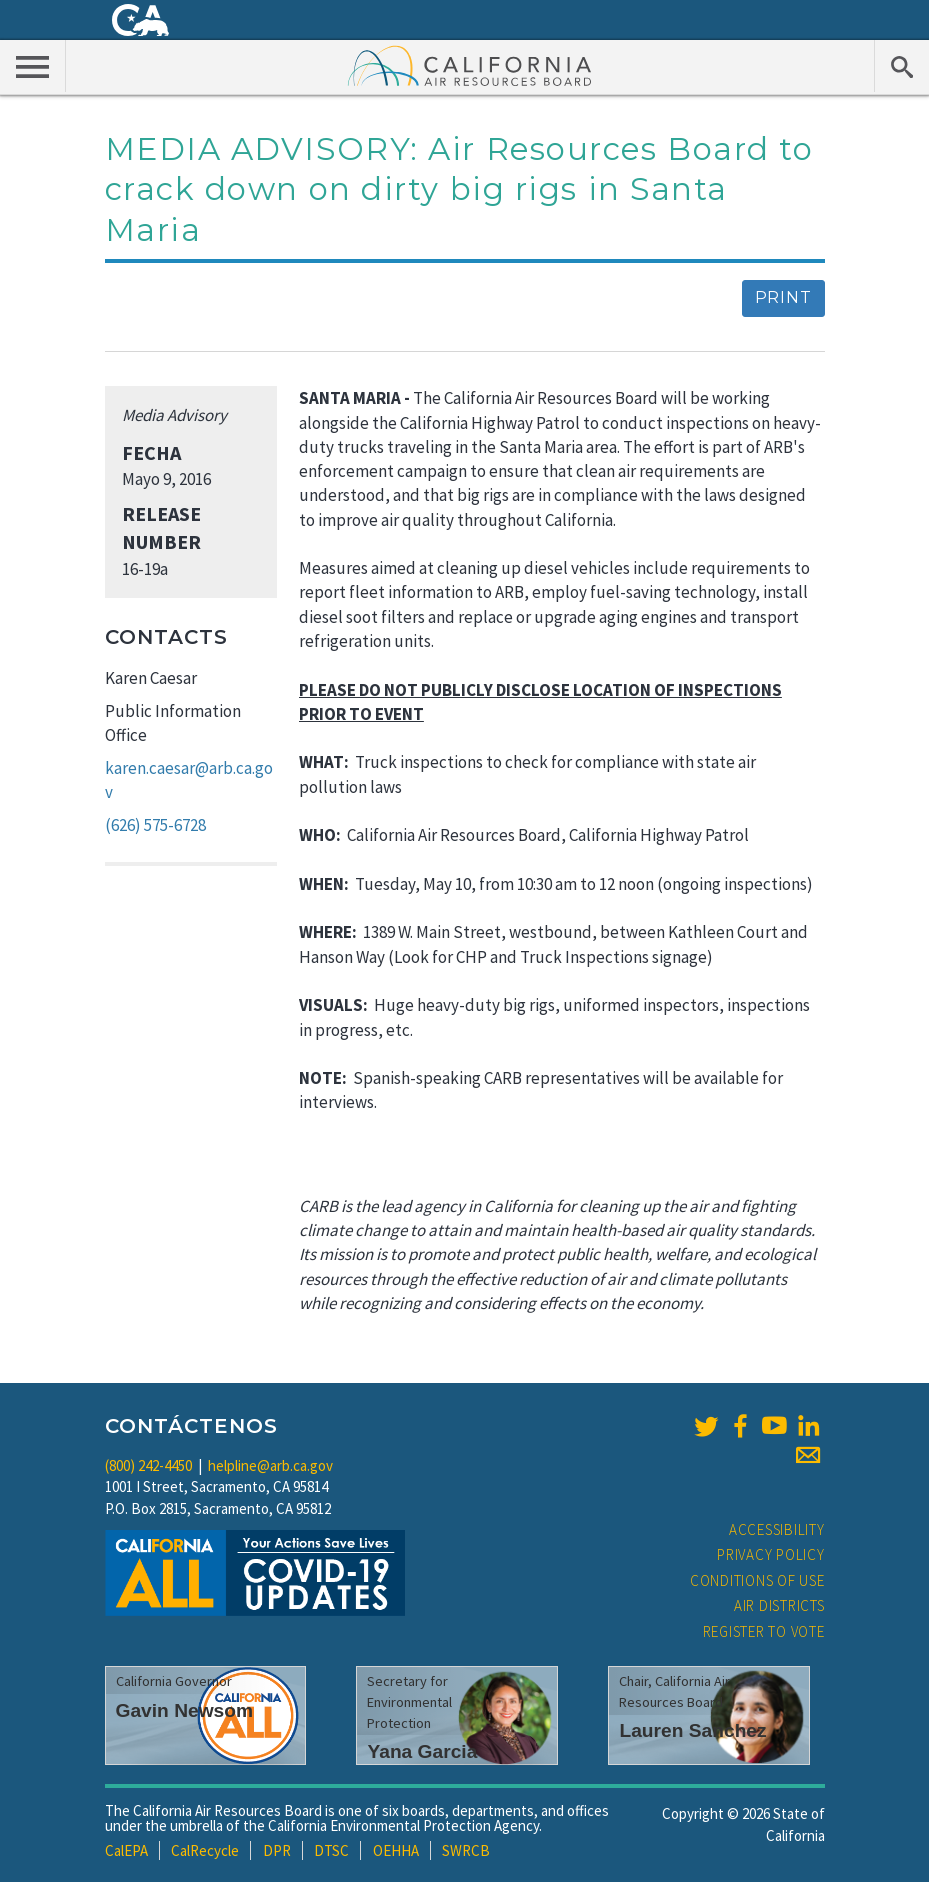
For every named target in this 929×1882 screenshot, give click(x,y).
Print (783, 297)
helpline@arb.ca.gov (270, 1465)
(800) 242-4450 (148, 1465)
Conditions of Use (757, 1580)
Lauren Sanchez (692, 1730)
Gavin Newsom (185, 1710)
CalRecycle (205, 1850)
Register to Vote (764, 1631)
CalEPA (126, 1850)
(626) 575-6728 (155, 825)
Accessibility (777, 1529)
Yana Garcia (422, 1751)
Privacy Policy (771, 1554)
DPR (277, 1850)
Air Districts (779, 1605)
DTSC (331, 1850)
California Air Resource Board (470, 65)
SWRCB (466, 1850)
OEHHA (396, 1850)
